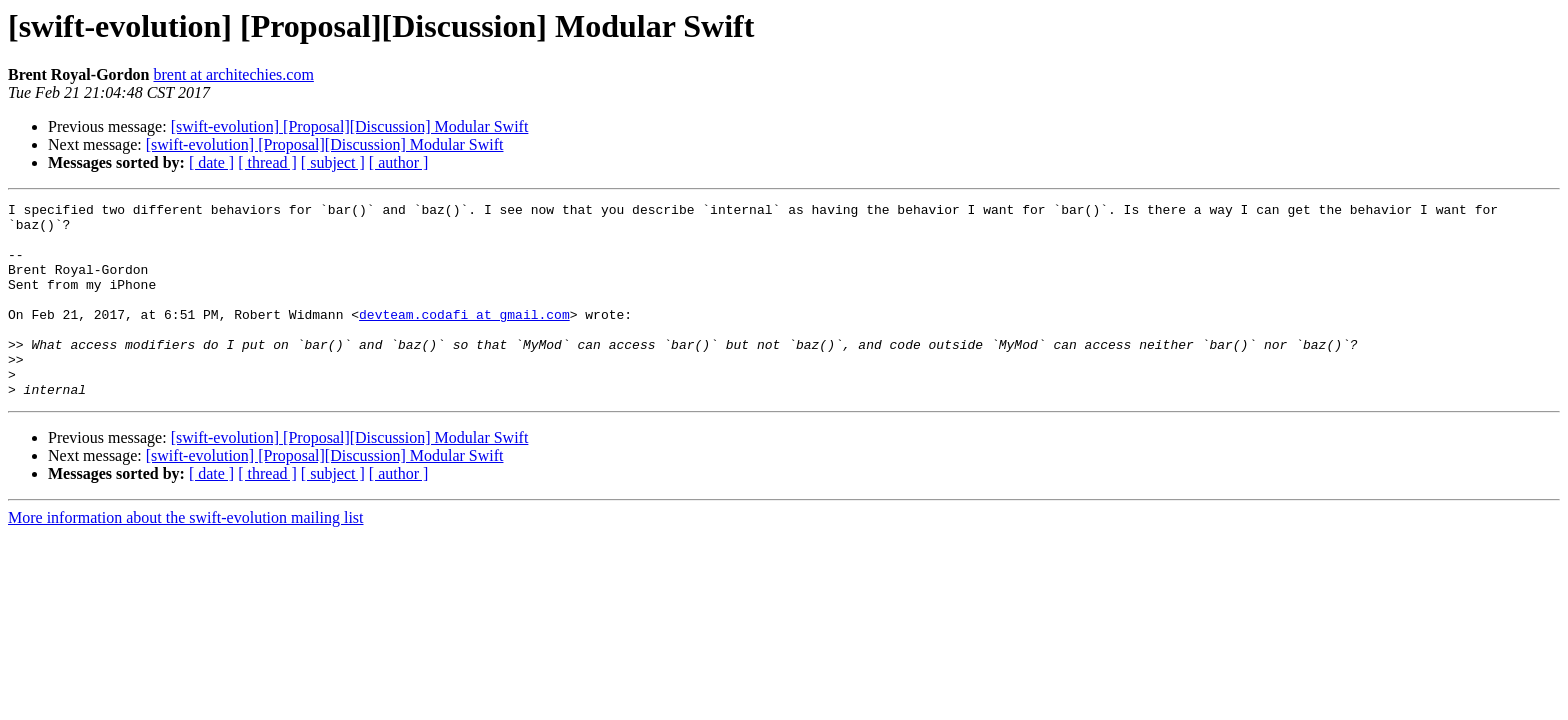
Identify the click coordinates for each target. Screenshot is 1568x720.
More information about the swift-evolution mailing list (186, 556)
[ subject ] (333, 162)
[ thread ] (267, 162)
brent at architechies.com (233, 74)
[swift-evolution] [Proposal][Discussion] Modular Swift (350, 126)
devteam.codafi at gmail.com (464, 338)
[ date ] (211, 162)
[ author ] (399, 162)
